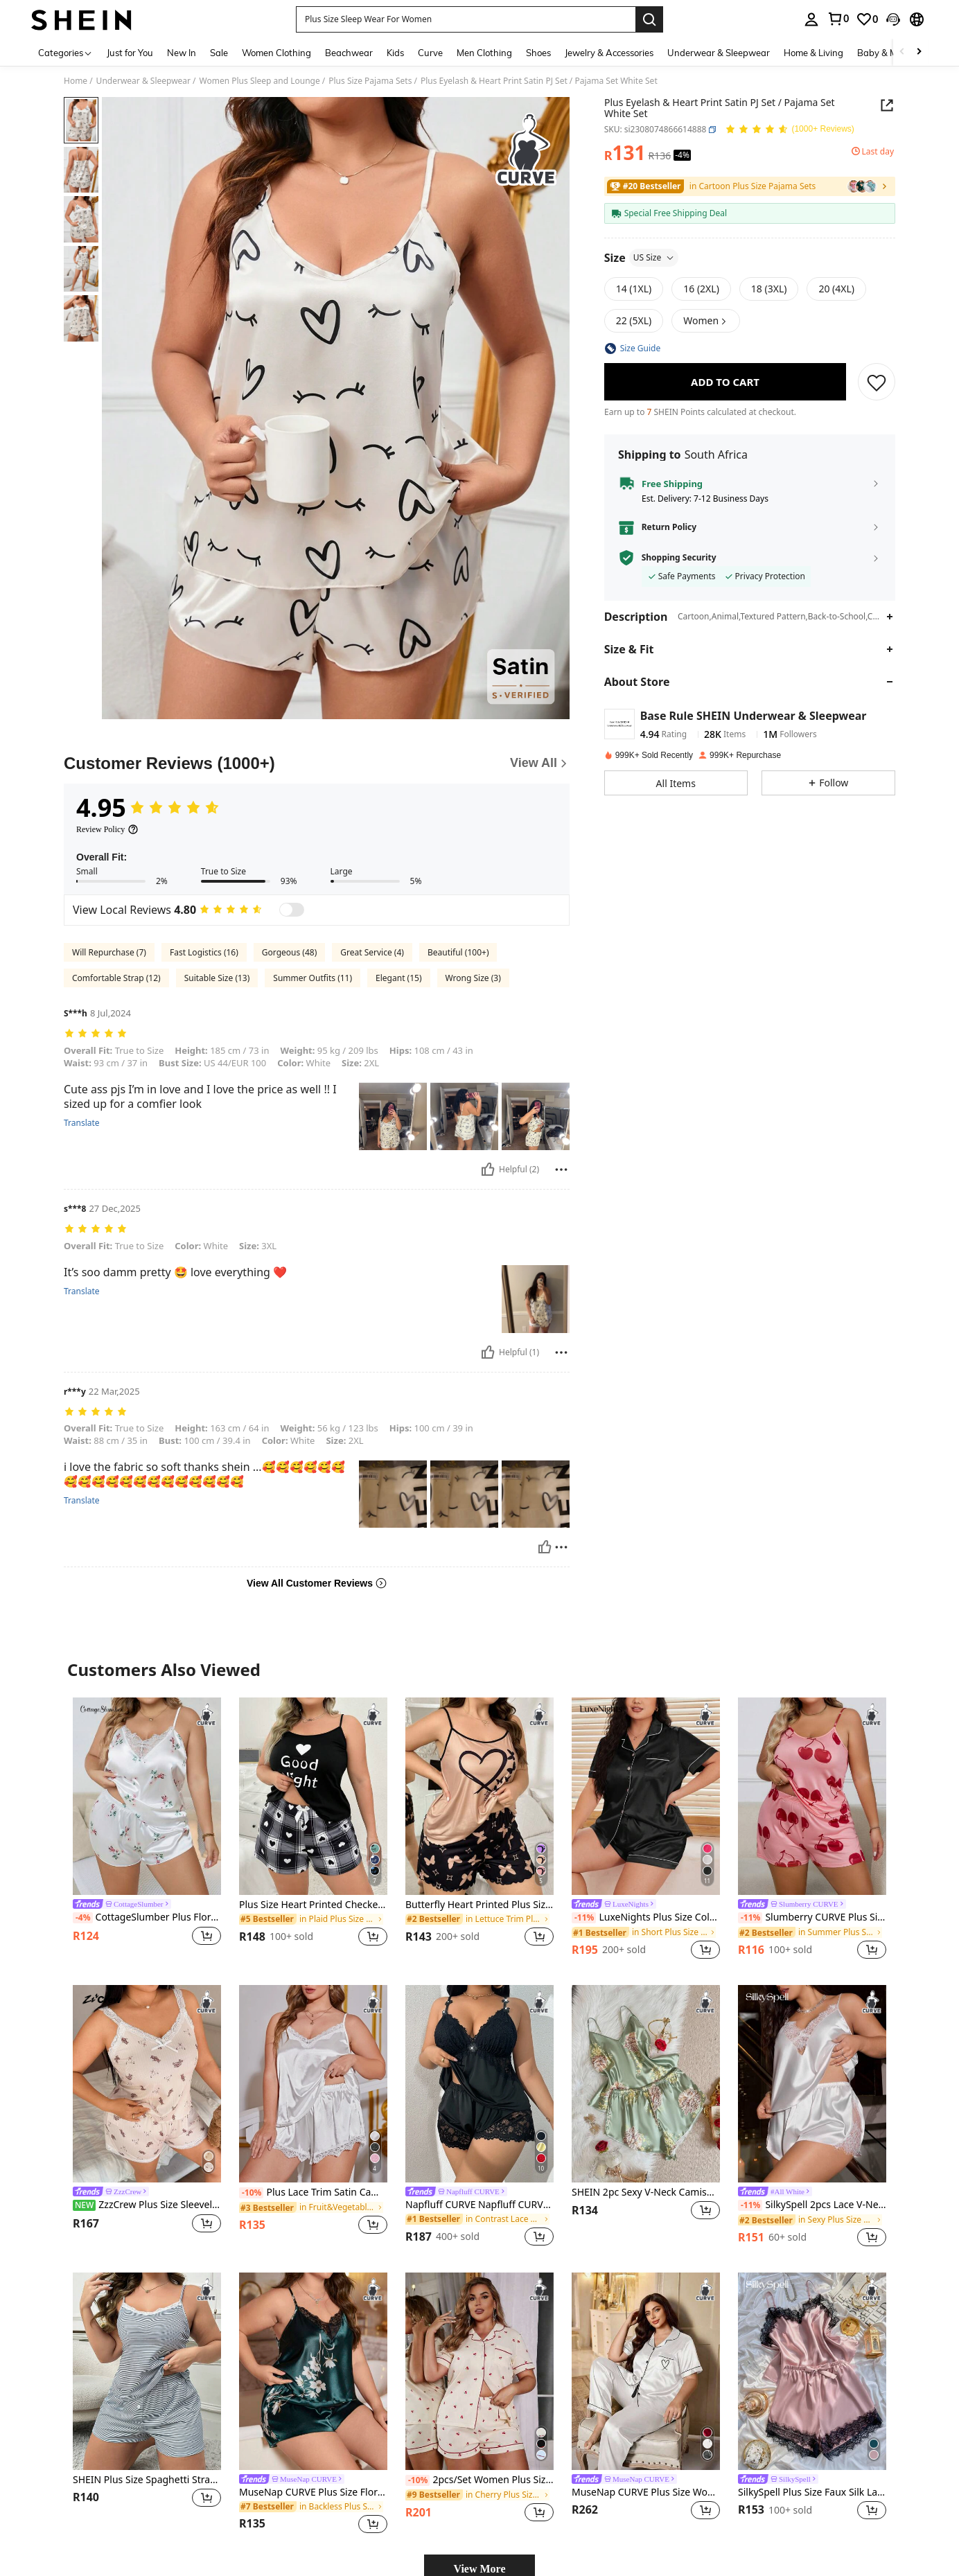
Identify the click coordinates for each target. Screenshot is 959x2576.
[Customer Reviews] (317, 763)
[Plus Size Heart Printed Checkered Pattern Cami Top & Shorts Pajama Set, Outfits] (313, 1796)
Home (75, 81)
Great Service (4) (372, 952)
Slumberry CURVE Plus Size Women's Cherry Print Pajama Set (812, 1917)
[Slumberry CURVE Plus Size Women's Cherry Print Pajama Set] (812, 1796)
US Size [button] (654, 257)
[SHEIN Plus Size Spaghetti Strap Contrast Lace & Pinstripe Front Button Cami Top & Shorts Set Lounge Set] (147, 2371)
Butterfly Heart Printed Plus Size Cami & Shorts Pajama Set (479, 1905)
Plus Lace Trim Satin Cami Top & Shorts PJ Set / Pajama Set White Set (313, 2192)
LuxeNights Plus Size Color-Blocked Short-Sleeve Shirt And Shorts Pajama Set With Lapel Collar (646, 1917)
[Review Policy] (107, 829)
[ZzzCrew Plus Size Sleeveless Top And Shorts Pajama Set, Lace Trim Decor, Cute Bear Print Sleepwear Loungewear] (147, 2083)
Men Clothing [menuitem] (484, 52)
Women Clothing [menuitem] (276, 52)
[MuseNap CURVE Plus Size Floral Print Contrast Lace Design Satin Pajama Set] (313, 2371)
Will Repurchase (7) (109, 952)
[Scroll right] (919, 52)
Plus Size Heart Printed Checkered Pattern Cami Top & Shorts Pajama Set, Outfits (313, 1905)
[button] (465, 19)
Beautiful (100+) (458, 952)
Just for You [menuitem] (130, 52)
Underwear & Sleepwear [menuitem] (718, 52)
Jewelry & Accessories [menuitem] (609, 52)
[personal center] (811, 19)
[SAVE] (876, 381)
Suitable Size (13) (217, 978)
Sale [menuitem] (219, 52)
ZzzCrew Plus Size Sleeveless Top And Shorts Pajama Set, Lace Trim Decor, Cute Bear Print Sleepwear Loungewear (147, 2205)
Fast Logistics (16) (204, 952)
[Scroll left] (902, 52)
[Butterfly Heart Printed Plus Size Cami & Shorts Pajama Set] (479, 1796)
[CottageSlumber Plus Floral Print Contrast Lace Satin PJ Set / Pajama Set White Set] (147, 1796)
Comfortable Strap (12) (116, 978)
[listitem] (147, 1830)
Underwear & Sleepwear (143, 81)
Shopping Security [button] (679, 558)
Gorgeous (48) (289, 952)
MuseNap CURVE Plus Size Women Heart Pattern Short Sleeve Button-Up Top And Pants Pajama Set (646, 2492)
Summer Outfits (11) (312, 978)
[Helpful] (488, 1169)
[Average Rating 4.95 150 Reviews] (789, 129)
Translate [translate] (82, 1123)
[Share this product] (887, 105)
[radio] (634, 289)
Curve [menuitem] (430, 52)
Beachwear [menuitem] (349, 52)
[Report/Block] (561, 1169)
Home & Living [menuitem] (813, 52)
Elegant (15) (398, 978)
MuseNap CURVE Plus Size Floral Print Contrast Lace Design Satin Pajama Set (313, 2492)
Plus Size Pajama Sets (370, 81)
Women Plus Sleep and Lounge (260, 81)
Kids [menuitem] (395, 52)
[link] (838, 18)
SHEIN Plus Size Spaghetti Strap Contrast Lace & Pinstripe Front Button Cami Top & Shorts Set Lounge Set (147, 2480)
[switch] (291, 910)
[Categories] (65, 52)
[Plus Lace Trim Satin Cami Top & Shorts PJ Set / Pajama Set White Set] (313, 2083)
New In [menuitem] (181, 52)
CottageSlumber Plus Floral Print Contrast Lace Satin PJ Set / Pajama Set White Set (147, 1917)
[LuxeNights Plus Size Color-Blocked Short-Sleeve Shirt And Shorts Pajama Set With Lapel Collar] (646, 1796)
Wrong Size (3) (473, 978)
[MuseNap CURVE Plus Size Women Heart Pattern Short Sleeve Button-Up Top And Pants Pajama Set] (646, 2371)
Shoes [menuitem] (538, 52)
